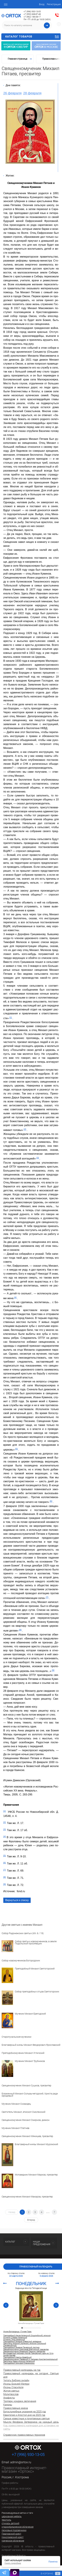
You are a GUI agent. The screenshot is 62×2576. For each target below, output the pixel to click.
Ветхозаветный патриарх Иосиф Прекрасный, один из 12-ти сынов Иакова (28, 2354)
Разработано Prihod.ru (14, 2555)
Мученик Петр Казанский (14, 2340)
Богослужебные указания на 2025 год (24, 2411)
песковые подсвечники (14, 2530)
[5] (16, 1449)
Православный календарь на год (21, 2369)
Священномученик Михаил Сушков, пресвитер (26, 2086)
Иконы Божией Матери (16, 2383)
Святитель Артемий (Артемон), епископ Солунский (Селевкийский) (24, 2345)
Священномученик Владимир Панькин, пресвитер (24, 2351)
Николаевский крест (13, 2537)
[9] (53, 1670)
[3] (37, 1158)
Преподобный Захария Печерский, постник (21, 2347)
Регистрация (54, 4)
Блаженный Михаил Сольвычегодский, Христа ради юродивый (30, 2095)
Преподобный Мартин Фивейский (17, 2357)
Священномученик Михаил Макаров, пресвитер (27, 2197)
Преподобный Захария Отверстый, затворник (22, 2342)
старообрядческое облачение (17, 2526)
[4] (15, 1297)
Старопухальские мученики (16, 2037)
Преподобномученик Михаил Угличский (23, 2053)
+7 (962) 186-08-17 (32, 17)
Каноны (7, 2404)
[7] (47, 1597)
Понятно (53, 2561)
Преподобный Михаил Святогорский (35, 1969)
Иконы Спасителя (13, 2387)
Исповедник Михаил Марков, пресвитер (36, 2175)
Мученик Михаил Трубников (30, 2061)
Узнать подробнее (12, 2563)
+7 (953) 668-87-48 (32, 14)
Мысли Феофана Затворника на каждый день (31, 2421)
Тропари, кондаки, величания (19, 2401)
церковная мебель (12, 2516)
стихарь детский (10, 2523)
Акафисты (9, 2397)
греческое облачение (13, 2540)
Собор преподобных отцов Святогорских (37, 1992)
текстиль (6, 2520)
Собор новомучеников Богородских (21, 1961)
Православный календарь (35, 2266)
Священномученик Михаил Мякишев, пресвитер (27, 2136)
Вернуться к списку (17, 1900)
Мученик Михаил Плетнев (15, 2128)
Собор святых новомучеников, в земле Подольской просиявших (36, 1942)
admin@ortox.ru (20, 2462)
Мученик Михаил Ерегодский (30, 2014)
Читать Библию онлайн (16, 2380)
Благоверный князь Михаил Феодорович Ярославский (31, 2045)
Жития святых (11, 2390)
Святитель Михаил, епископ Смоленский (23, 2112)
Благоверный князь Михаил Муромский (36, 2144)
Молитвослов (10, 2394)
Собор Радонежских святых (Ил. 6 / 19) (23, 1933)
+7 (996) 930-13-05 (32, 11)
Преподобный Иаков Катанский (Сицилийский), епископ (27, 2336)
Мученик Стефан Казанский (15, 2338)
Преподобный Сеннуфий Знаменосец (18, 2363)
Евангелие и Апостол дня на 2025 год (24, 2415)
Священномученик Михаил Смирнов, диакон (25, 2120)
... (48, 2211)
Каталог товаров (32, 36)
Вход (41, 4)
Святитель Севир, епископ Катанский (19, 2361)
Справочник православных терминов (24, 2434)
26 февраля (12, 93)
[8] (20, 1630)
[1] (10, 1017)
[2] (25, 1129)
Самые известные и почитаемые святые (26, 2418)
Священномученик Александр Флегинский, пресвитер (26, 2349)
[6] (51, 1501)
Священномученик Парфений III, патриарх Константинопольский (30, 2359)
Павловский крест (11, 2533)
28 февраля (32, 93)
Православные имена (15, 2408)
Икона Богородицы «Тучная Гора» (31, 2323)
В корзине (47, 2573)
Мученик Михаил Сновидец (16, 2104)
